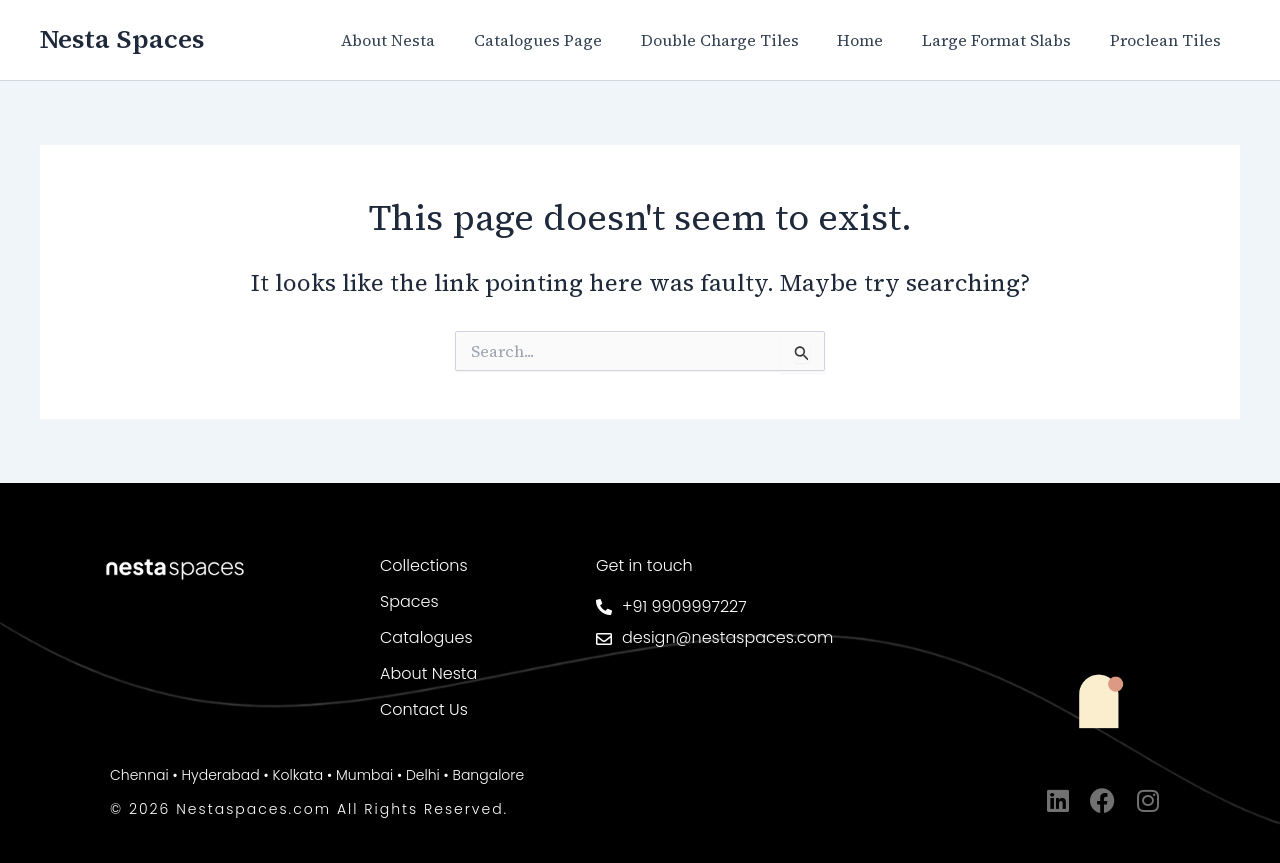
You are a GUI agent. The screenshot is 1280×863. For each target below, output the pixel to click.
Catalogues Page (568, 40)
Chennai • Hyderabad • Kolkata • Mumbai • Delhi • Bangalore (317, 775)
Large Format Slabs (1006, 40)
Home (877, 40)
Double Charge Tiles (743, 40)
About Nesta (425, 40)
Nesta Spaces (122, 39)
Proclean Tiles (1168, 40)
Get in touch (644, 565)
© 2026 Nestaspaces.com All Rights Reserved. (309, 809)
